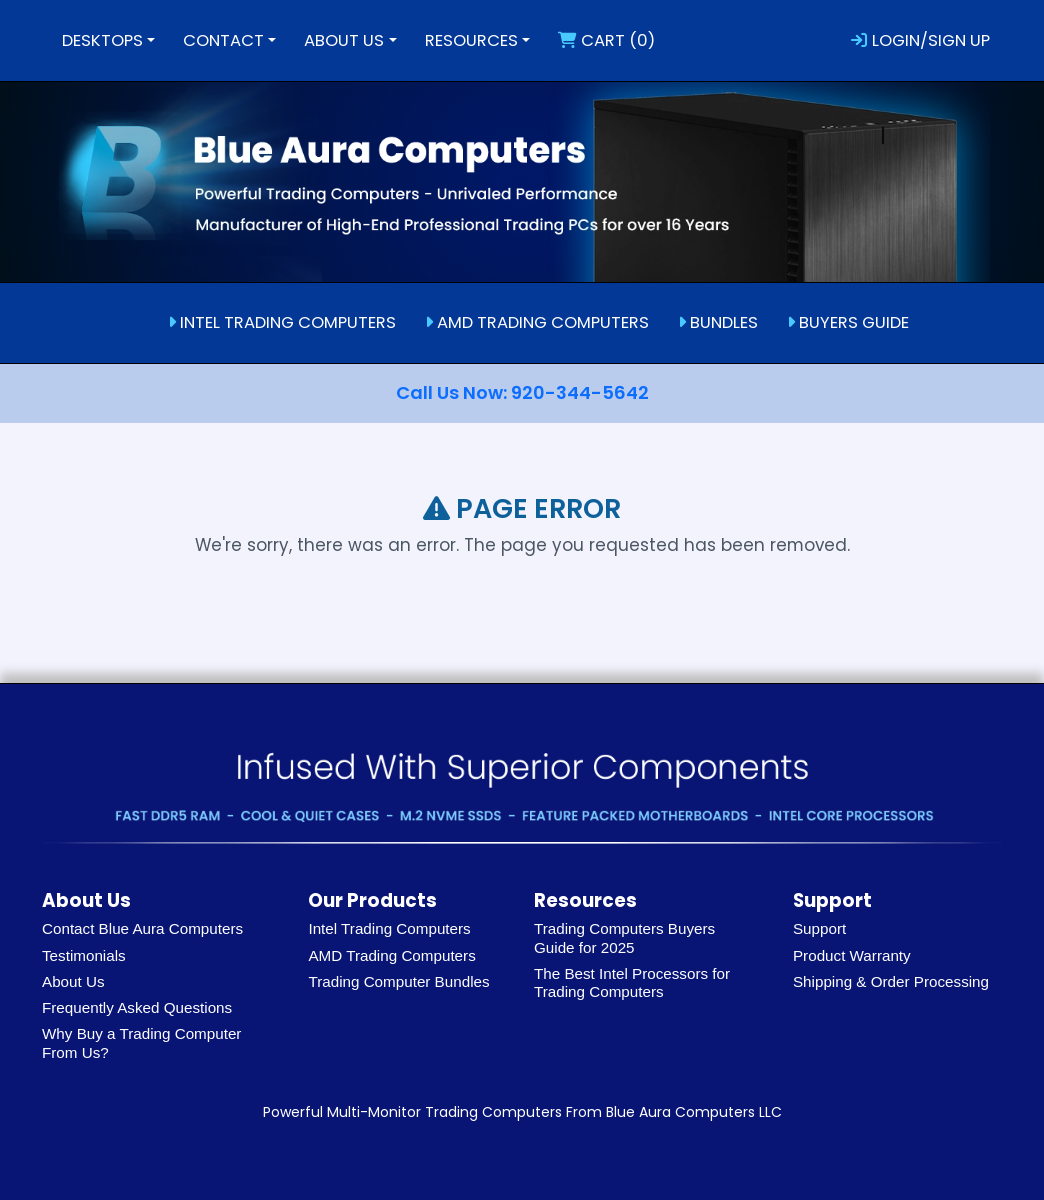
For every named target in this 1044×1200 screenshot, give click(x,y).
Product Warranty (852, 955)
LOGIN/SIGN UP (920, 40)
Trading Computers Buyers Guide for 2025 (624, 937)
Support (819, 928)
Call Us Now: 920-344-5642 (522, 392)
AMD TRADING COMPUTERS (537, 322)
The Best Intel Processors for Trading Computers (632, 982)
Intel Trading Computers (389, 928)
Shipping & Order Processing (891, 981)
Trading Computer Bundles (398, 981)
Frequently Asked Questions (137, 1007)
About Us (73, 981)
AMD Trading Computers (391, 955)
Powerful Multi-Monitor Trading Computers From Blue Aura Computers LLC (522, 1112)
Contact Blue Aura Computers (142, 928)
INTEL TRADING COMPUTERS (282, 322)
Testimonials (84, 955)
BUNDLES (718, 322)
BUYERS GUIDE (848, 322)
